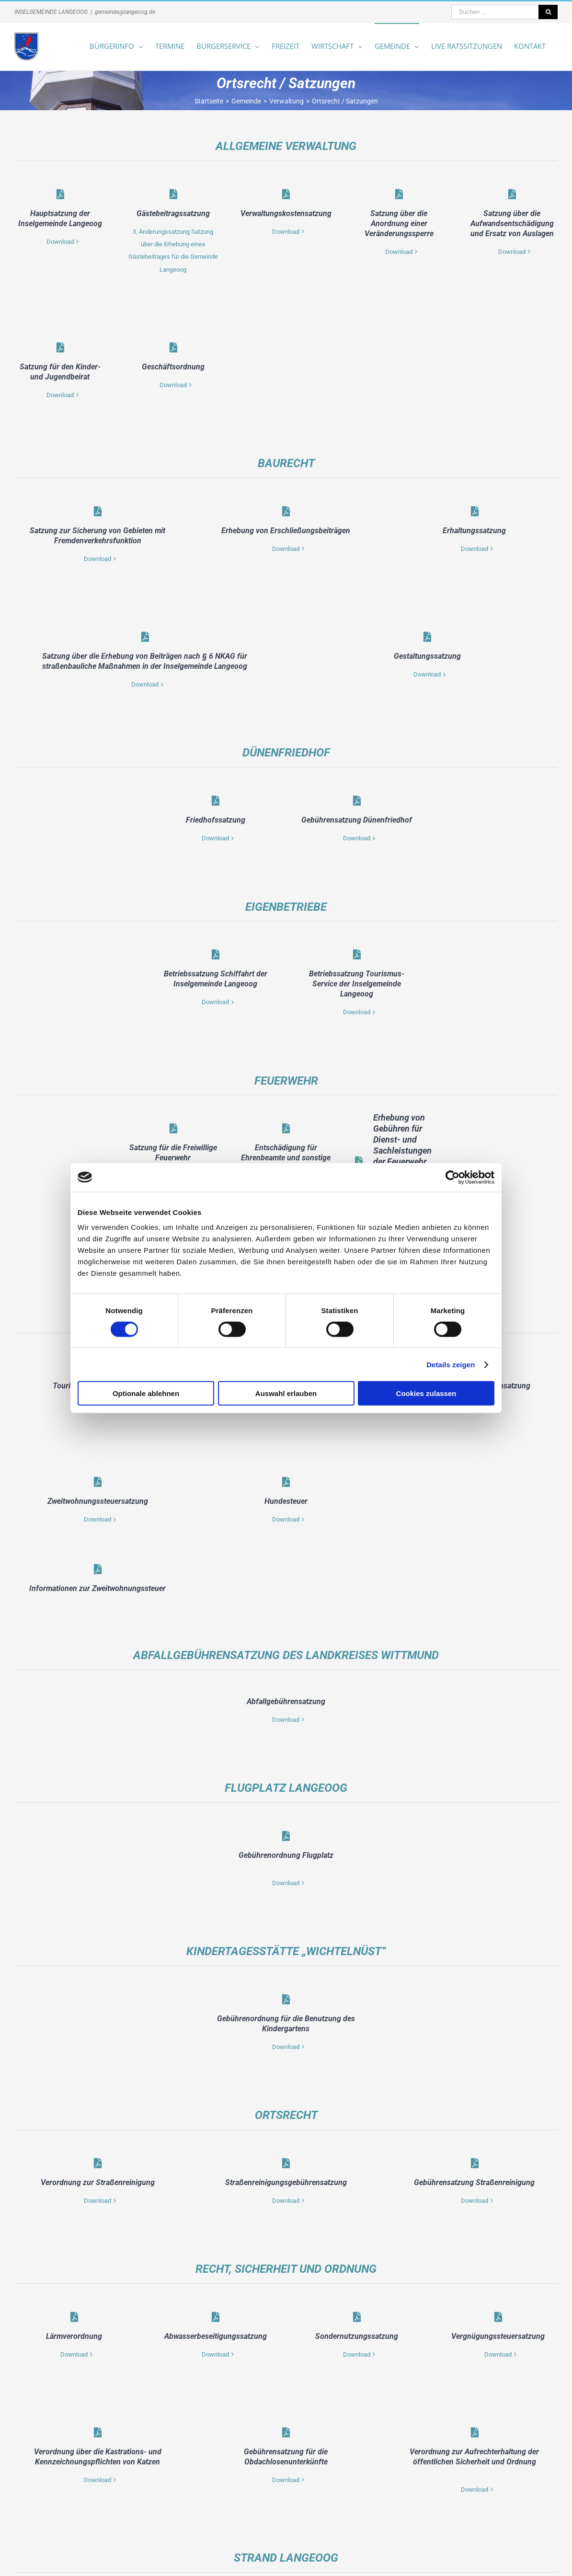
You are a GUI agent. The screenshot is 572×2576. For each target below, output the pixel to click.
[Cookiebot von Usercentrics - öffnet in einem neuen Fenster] (452, 1177)
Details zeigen (450, 1364)
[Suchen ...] (494, 12)
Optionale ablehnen (146, 1393)
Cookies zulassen (426, 1393)
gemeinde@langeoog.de (125, 12)
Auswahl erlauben (286, 1393)
